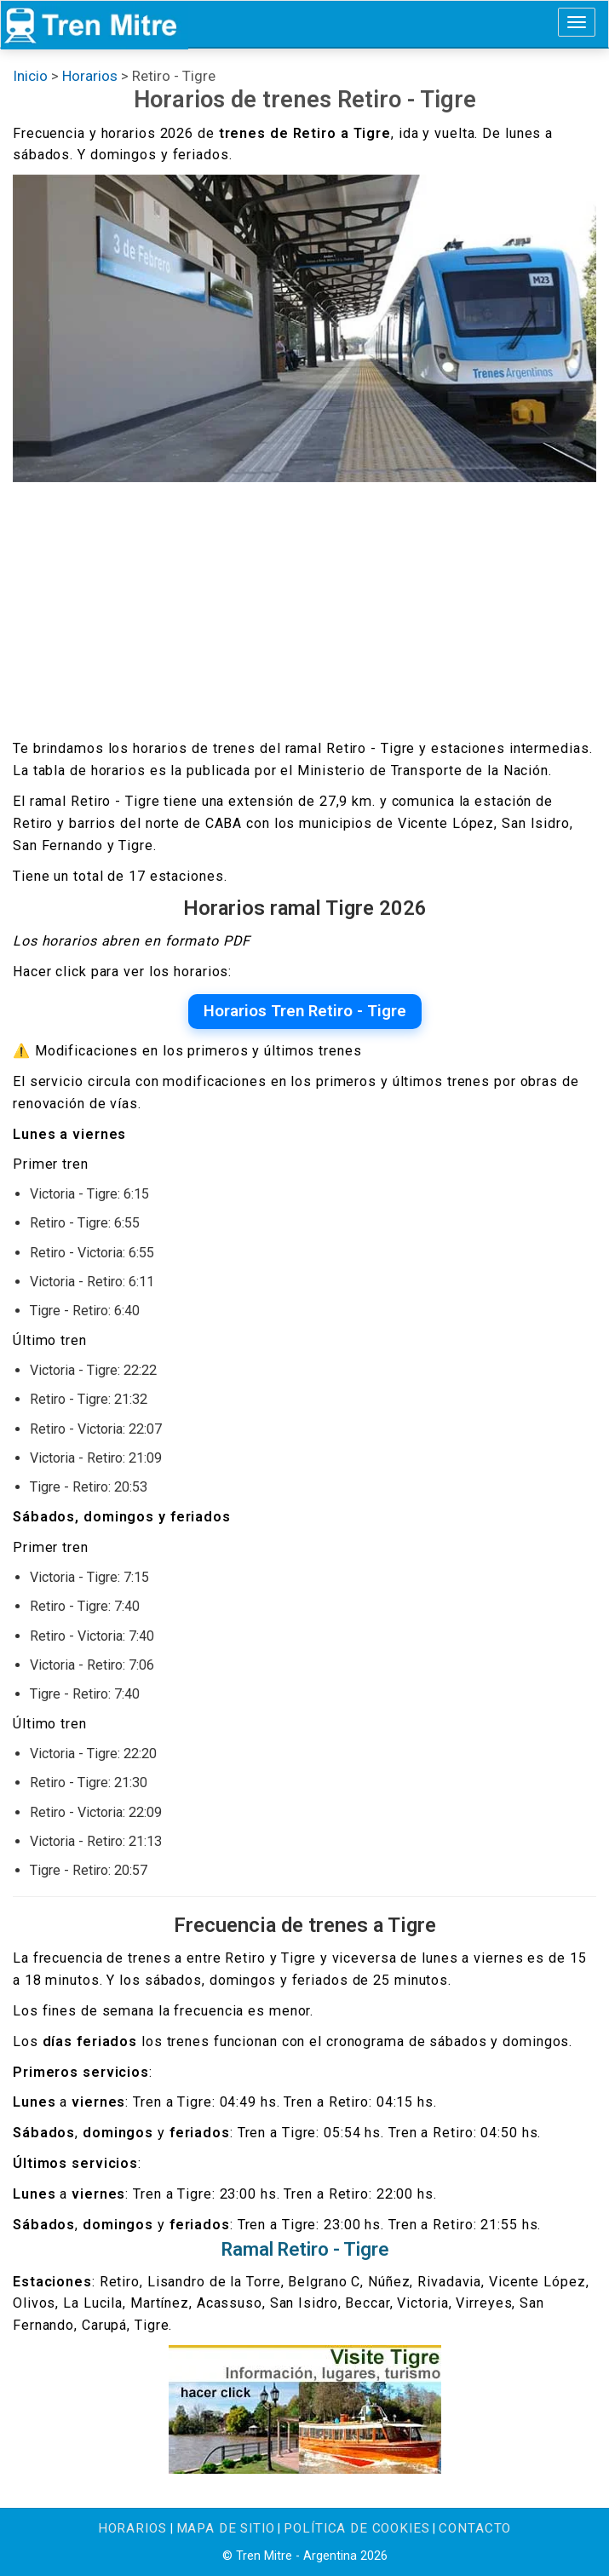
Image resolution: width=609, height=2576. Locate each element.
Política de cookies (356, 2528)
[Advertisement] (304, 610)
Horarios (132, 2528)
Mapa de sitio (225, 2528)
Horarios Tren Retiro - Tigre (305, 1011)
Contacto (475, 2528)
